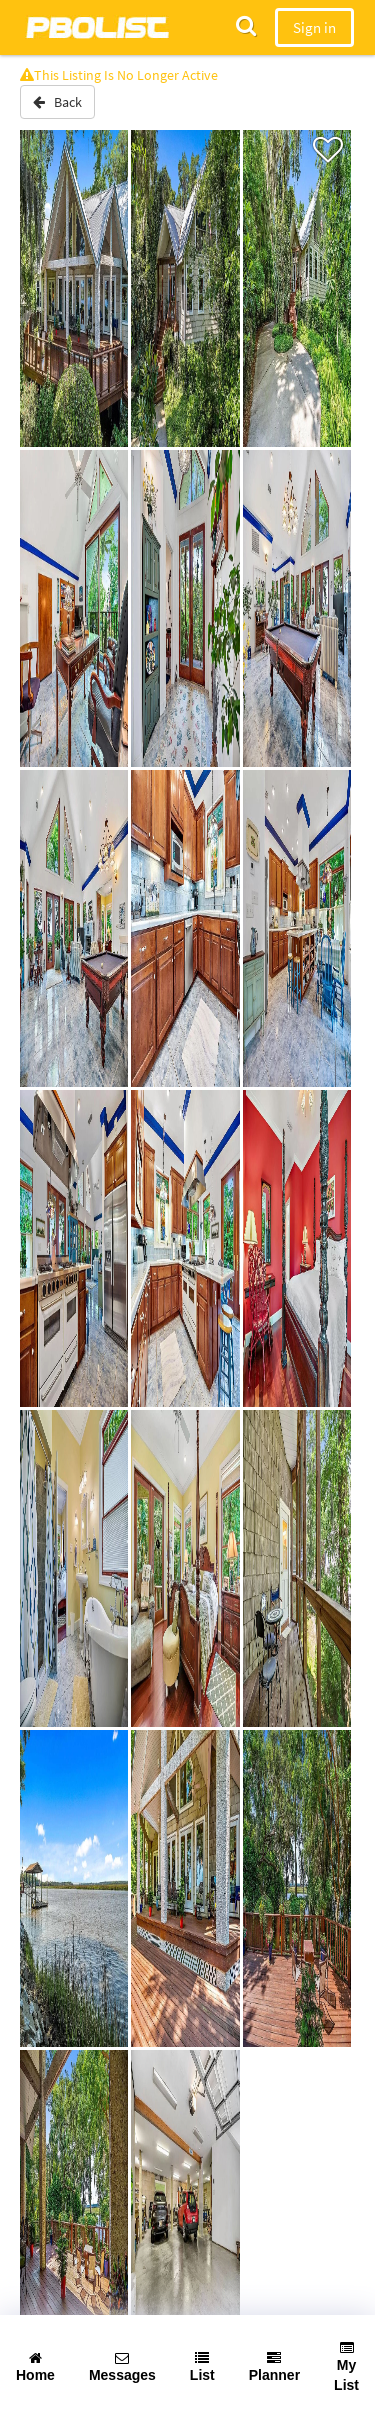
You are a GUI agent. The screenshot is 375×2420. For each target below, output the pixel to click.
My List (346, 2367)
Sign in (314, 27)
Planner (274, 2367)
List (202, 2367)
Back (57, 102)
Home (35, 2367)
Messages (122, 2367)
